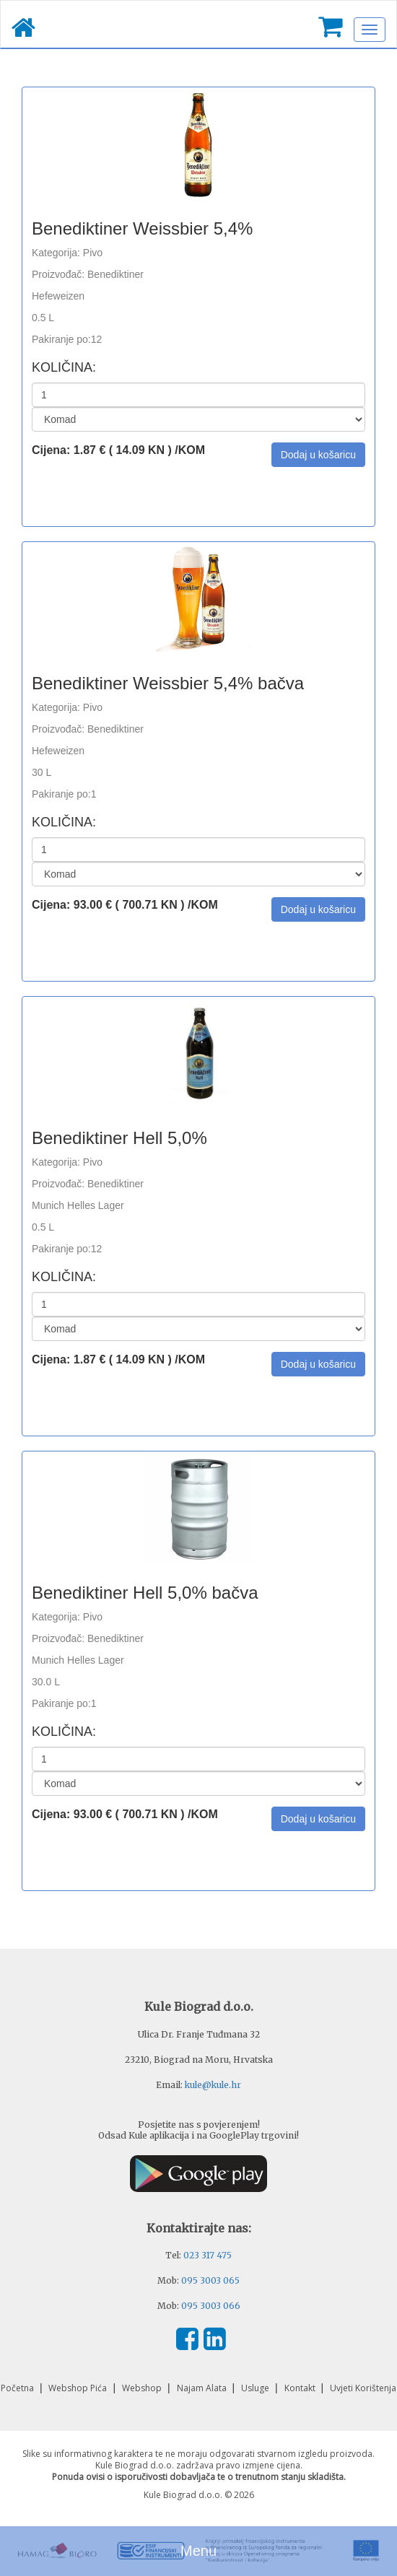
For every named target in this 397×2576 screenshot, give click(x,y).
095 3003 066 (210, 2305)
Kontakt (301, 2388)
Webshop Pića (78, 2388)
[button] (318, 454)
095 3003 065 (210, 2280)
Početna (18, 2388)
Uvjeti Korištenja (363, 2388)
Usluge (256, 2388)
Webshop (143, 2388)
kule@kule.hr (213, 2084)
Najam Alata (203, 2388)
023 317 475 (207, 2255)
